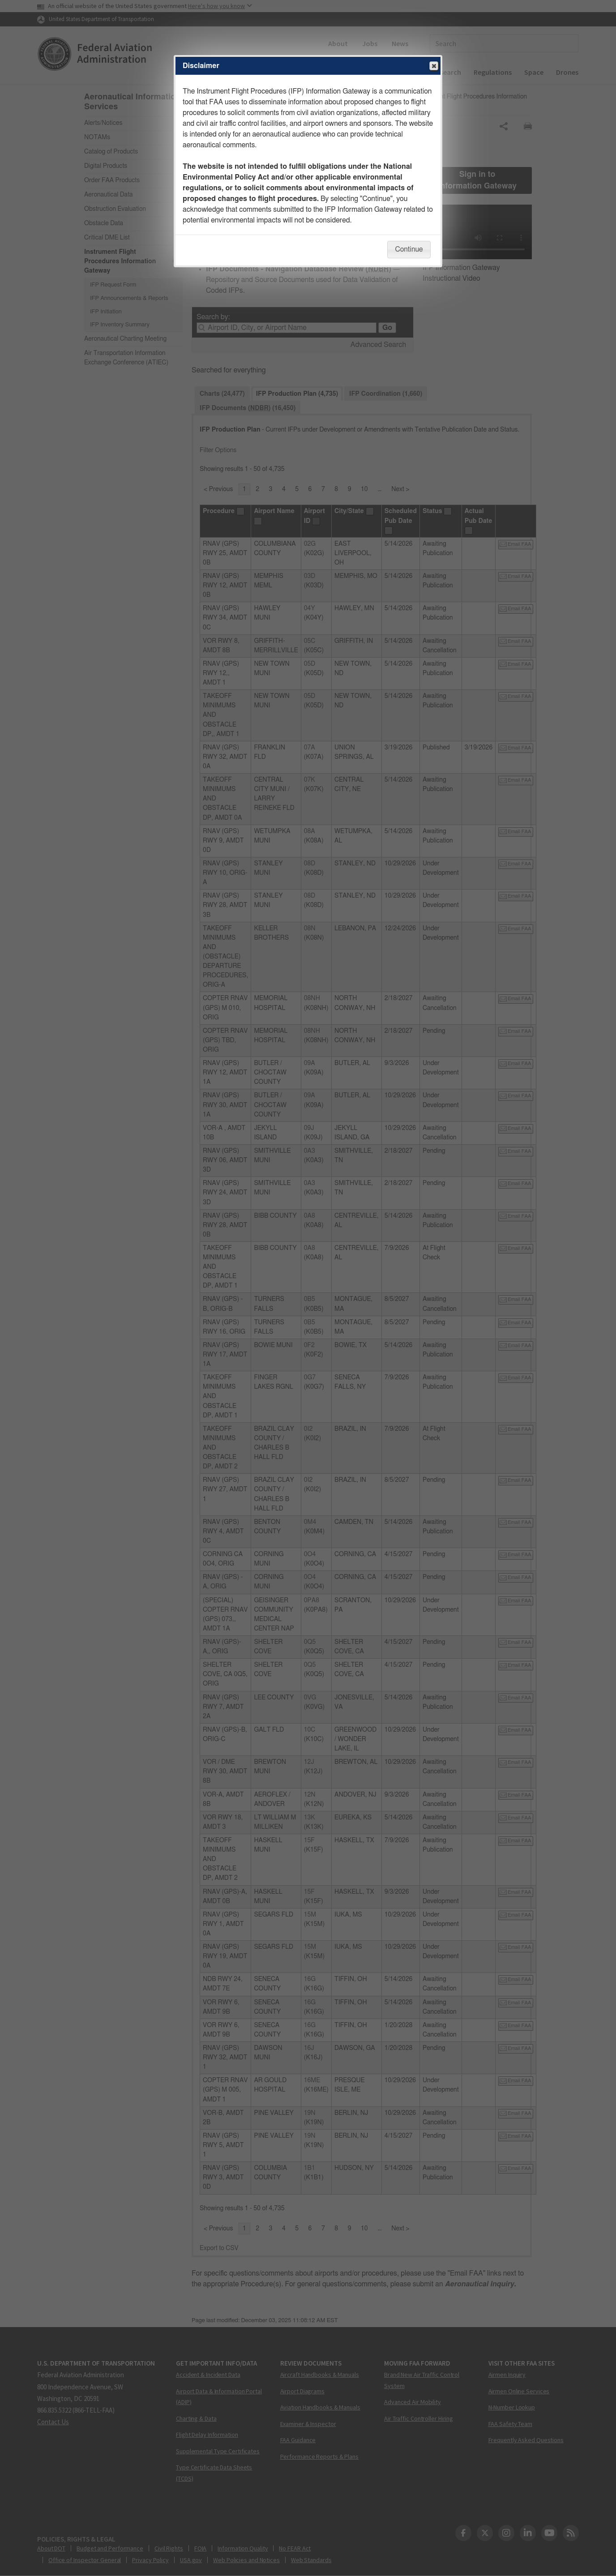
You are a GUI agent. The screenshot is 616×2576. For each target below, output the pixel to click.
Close (433, 66)
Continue (409, 249)
